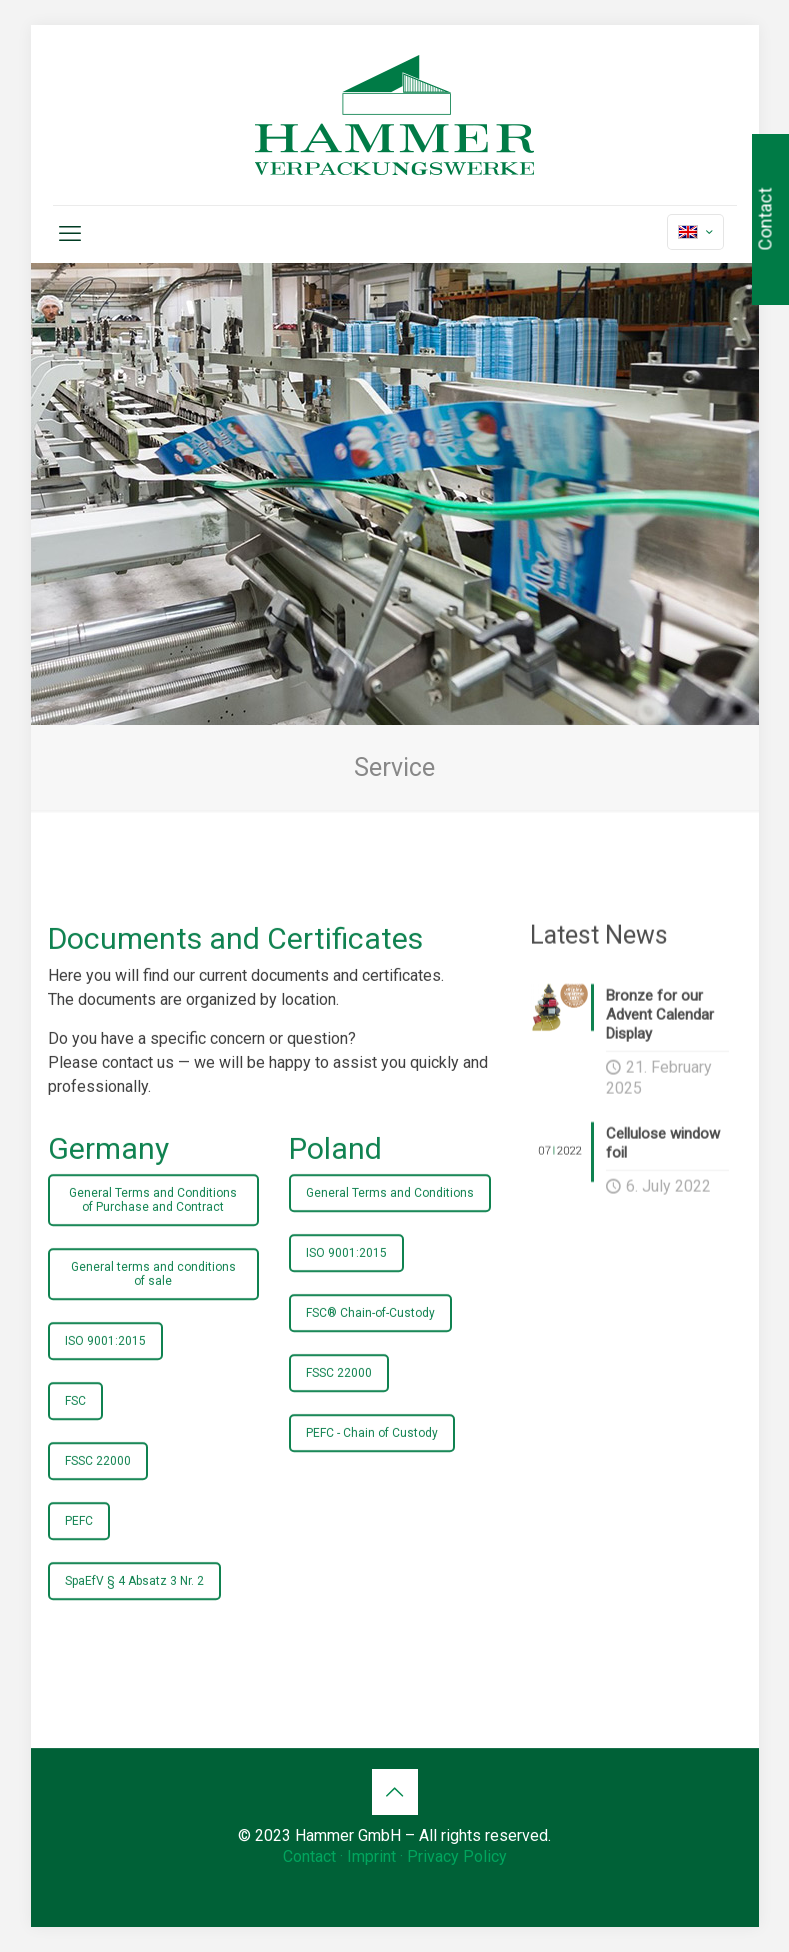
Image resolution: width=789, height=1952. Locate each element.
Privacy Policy (457, 1856)
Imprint (371, 1856)
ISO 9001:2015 (105, 1373)
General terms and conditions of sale (153, 1306)
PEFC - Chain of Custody (372, 1465)
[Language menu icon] (695, 232)
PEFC (79, 1553)
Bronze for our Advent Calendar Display (660, 1029)
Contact (309, 1856)
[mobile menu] (70, 234)
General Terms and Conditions (390, 1225)
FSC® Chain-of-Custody (370, 1345)
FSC (75, 1433)
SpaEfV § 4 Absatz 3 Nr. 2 (134, 1613)
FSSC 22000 (98, 1493)
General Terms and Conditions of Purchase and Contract (153, 1232)
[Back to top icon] (395, 1792)
